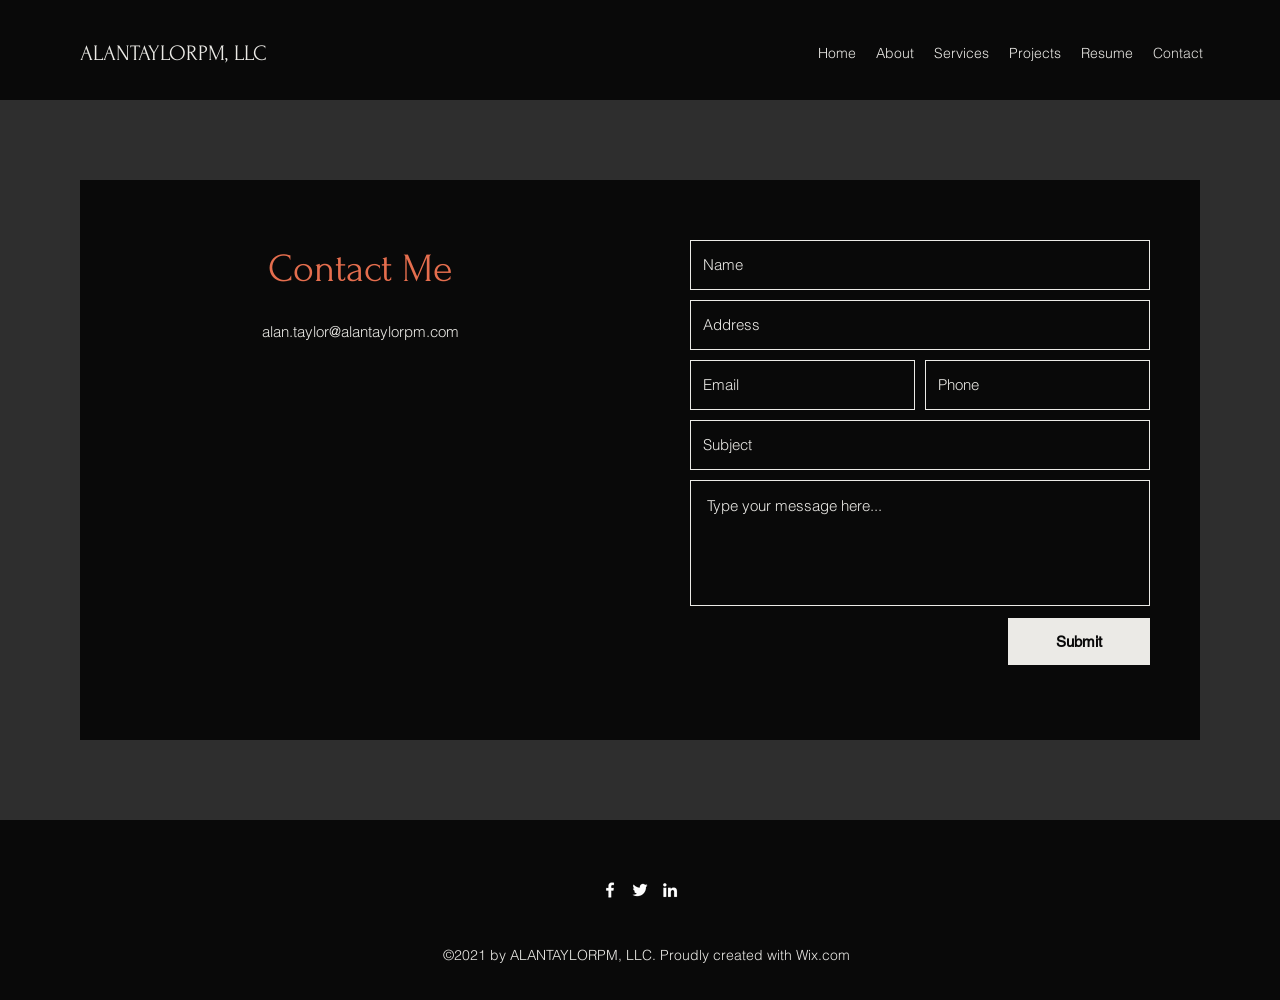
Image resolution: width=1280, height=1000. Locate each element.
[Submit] (1079, 641)
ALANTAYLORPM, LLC (173, 53)
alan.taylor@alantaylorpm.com (360, 331)
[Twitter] (640, 890)
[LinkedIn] (670, 890)
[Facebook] (610, 890)
